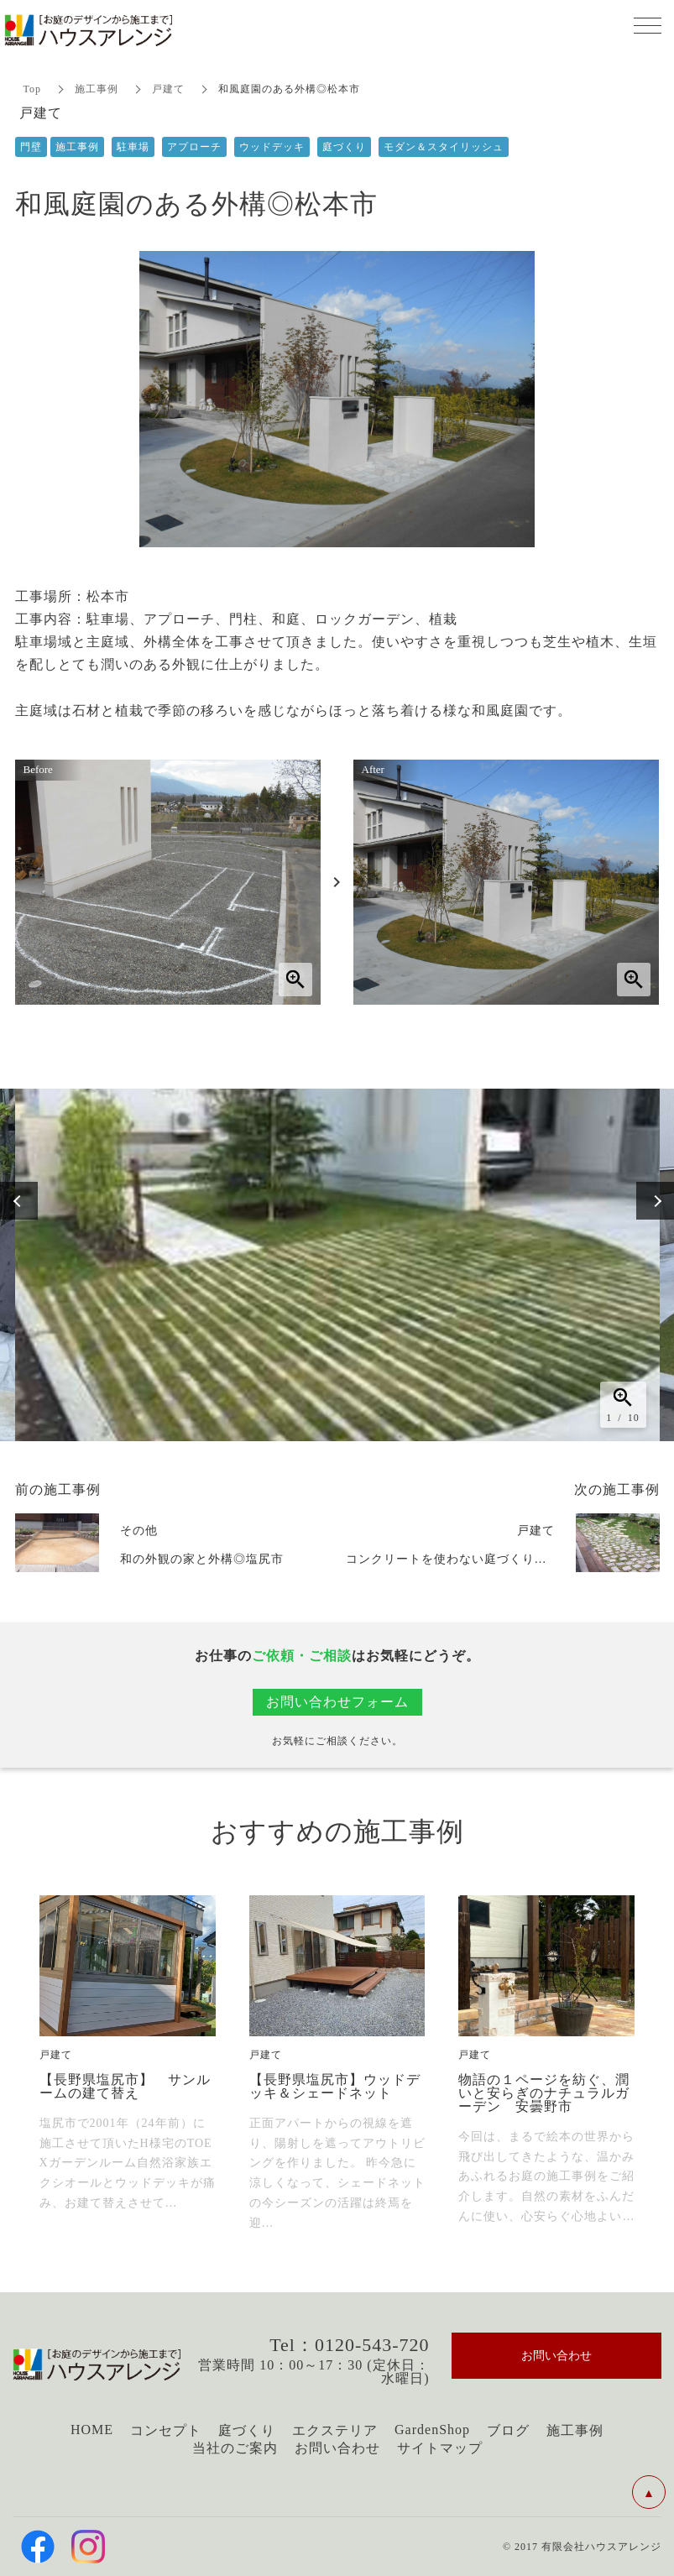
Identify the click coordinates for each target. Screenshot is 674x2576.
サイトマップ (440, 2448)
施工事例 (96, 89)
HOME (92, 2429)
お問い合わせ (337, 2448)
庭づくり (246, 2430)
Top (33, 89)
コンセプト (165, 2430)
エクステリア (335, 2430)
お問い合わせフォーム (337, 1702)
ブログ (508, 2430)
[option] (337, 1265)
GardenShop (432, 2429)
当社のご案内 (235, 2448)
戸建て (168, 89)
